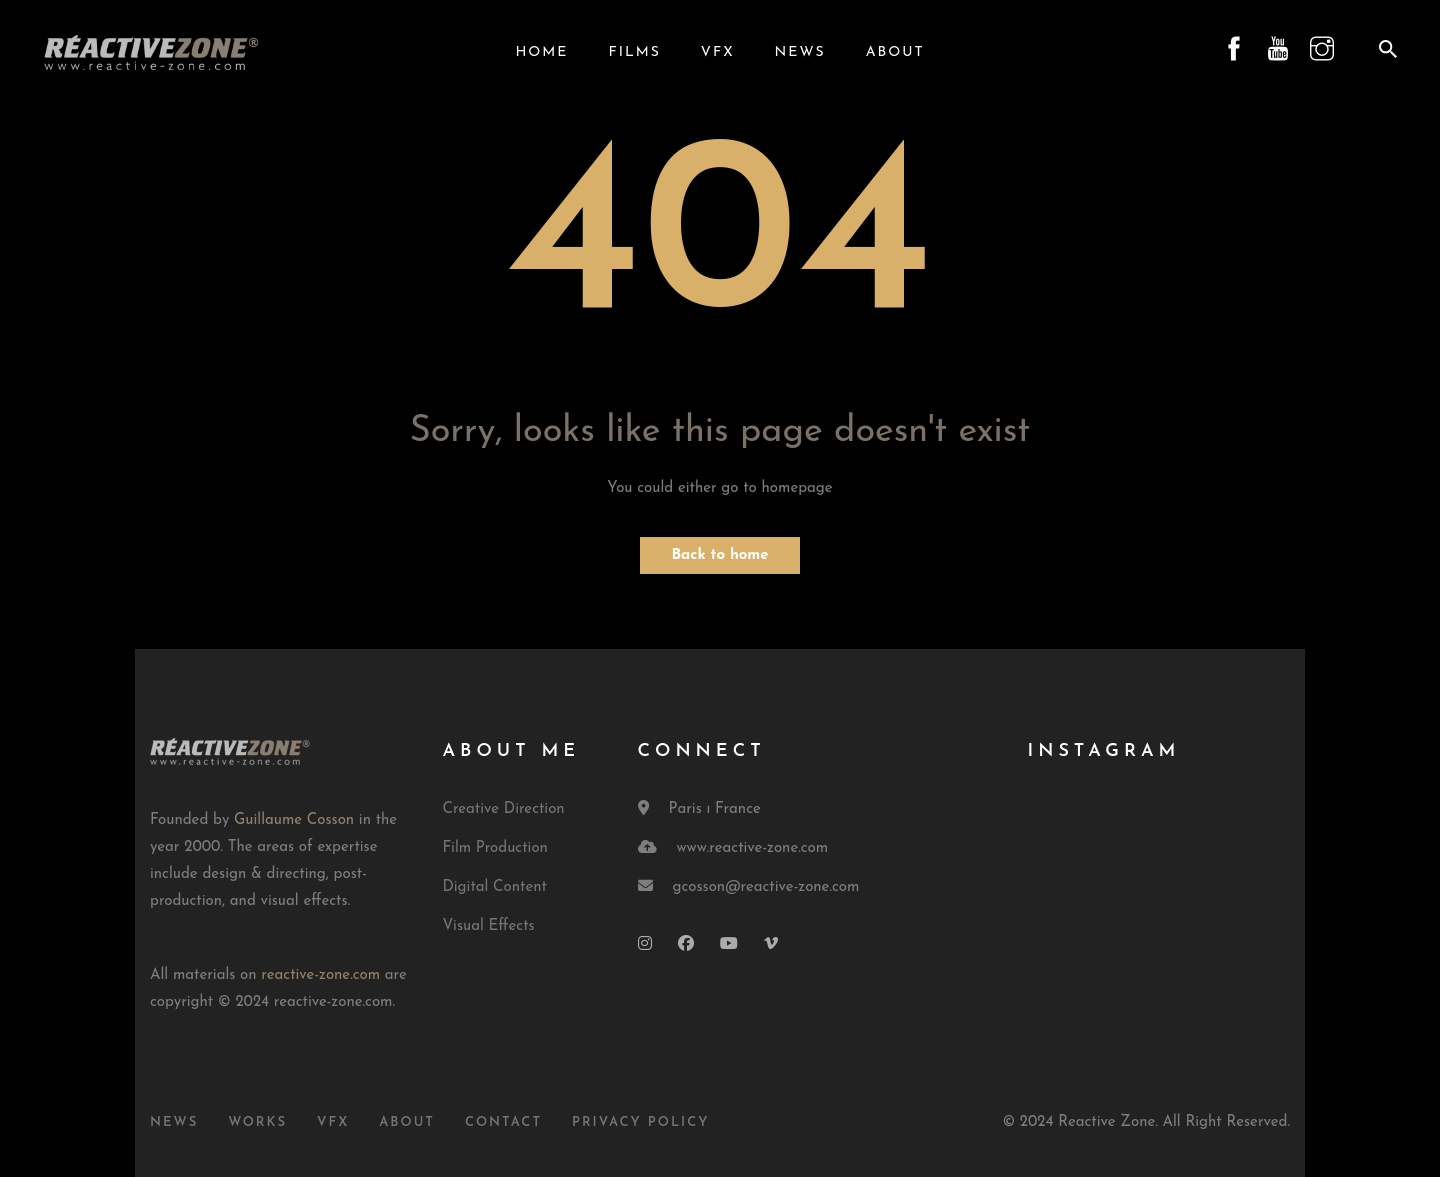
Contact (503, 1122)
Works (257, 1122)
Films (634, 52)
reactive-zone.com (320, 975)
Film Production (495, 848)
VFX (718, 52)
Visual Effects (489, 926)
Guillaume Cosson (294, 820)
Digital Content (495, 887)
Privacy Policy (640, 1122)
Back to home (719, 555)
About (895, 52)
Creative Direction (504, 809)
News (800, 52)
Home (541, 52)
